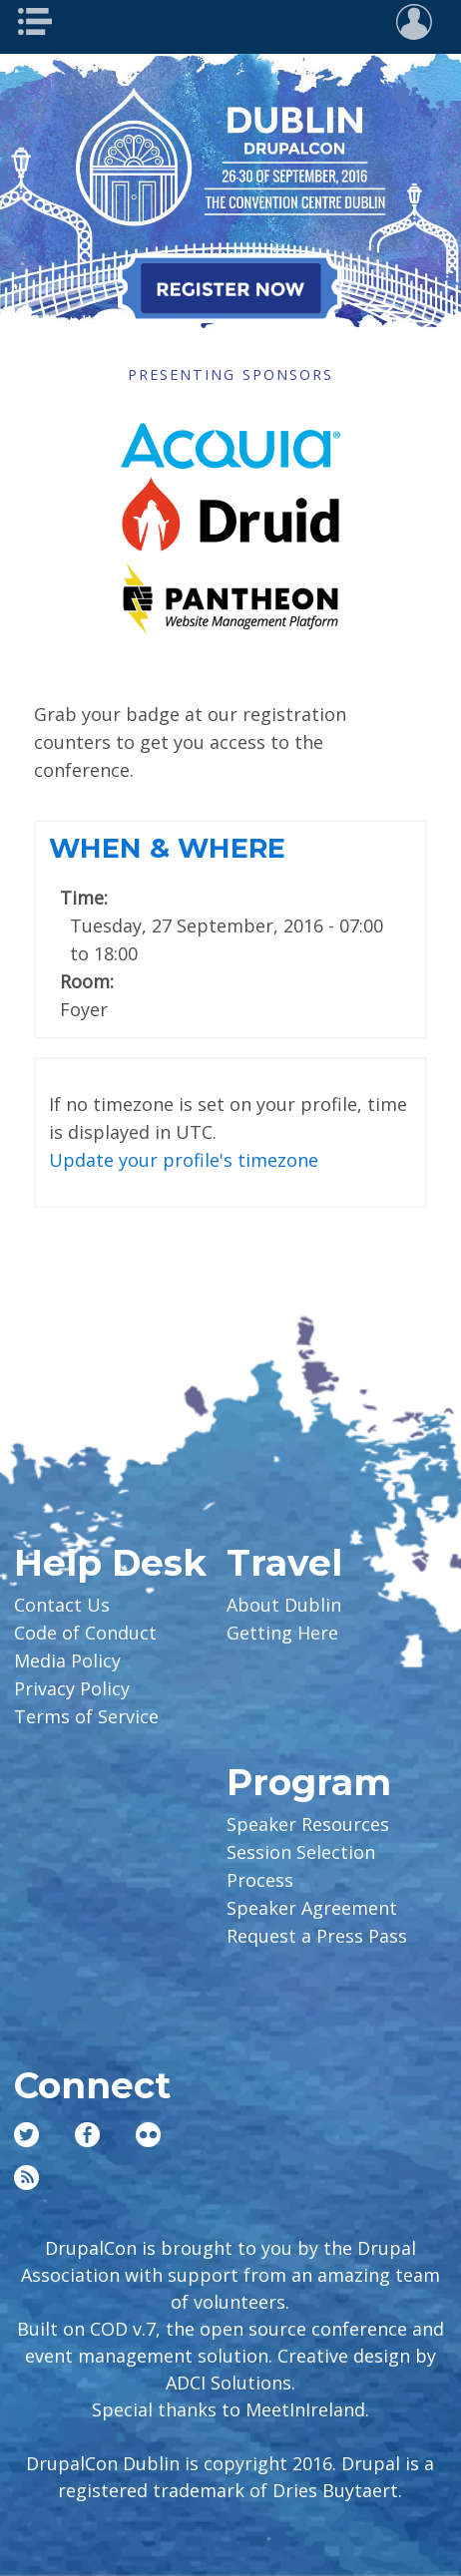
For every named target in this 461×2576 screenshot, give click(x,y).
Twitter (26, 2134)
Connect (92, 2085)
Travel (284, 1563)
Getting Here (282, 1633)
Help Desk (110, 1563)
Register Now (230, 288)
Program (309, 1782)
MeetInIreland (305, 2409)
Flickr (148, 2134)
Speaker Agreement (312, 1908)
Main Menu (41, 22)
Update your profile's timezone (183, 1160)
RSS (26, 2177)
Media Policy (67, 1660)
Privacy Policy (72, 1688)
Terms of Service (86, 1716)
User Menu (419, 22)
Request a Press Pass (317, 1936)
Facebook (87, 2134)
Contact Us (62, 1605)
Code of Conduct (85, 1633)
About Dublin (284, 1605)
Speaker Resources (308, 1824)
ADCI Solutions (228, 2382)
